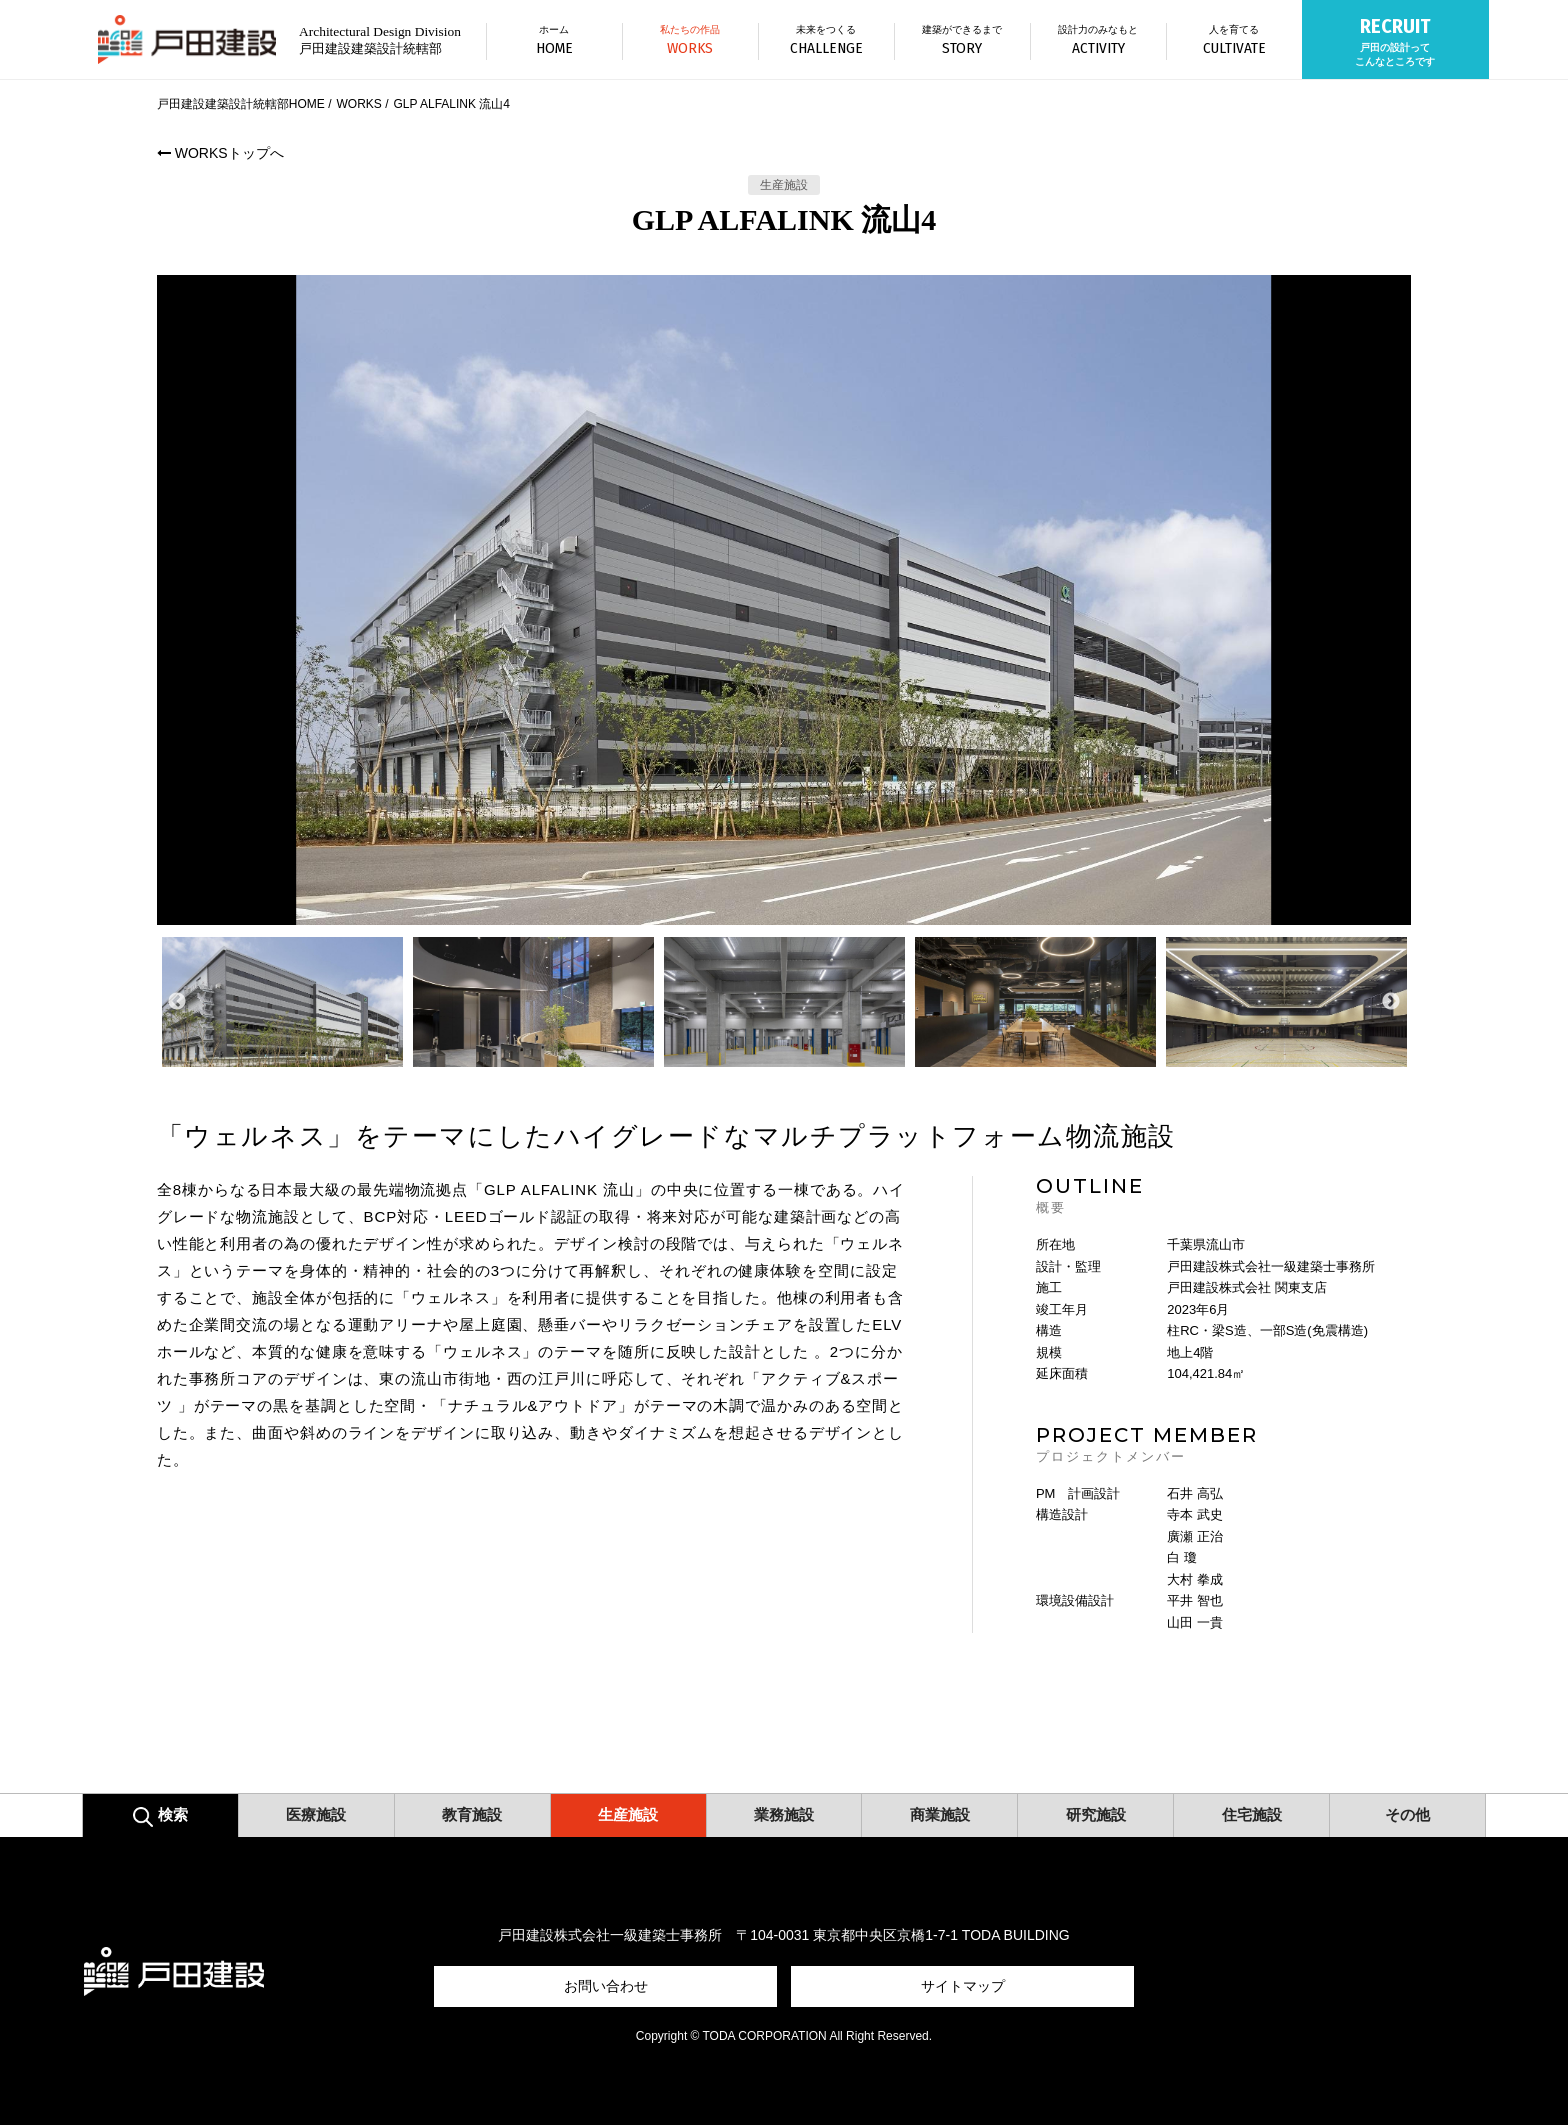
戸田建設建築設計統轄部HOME (241, 104)
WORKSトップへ (220, 153)
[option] (784, 600)
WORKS (358, 104)
